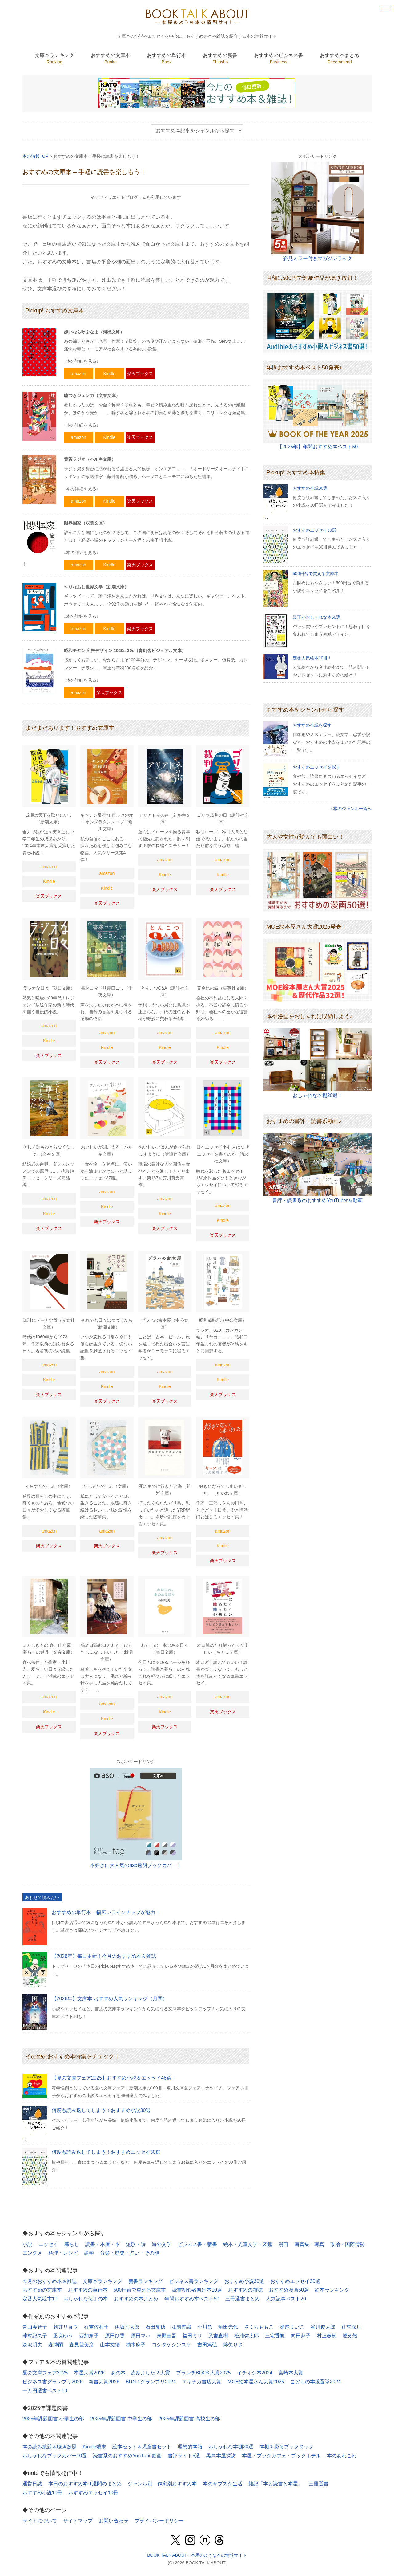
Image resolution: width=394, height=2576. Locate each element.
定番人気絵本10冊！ (312, 657)
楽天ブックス (140, 373)
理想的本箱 (190, 2446)
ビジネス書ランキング (193, 2281)
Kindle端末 (94, 2446)
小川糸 (204, 2326)
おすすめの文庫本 (42, 2289)
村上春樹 (326, 2335)
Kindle (109, 373)
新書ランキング (145, 2281)
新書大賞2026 (104, 2381)
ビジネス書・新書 (197, 2244)
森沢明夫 (32, 2344)
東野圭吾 (166, 2335)
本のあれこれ (341, 2455)
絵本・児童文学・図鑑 (247, 2244)
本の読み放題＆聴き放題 (49, 2446)
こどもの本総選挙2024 (315, 2381)
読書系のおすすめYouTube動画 (127, 2455)
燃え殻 (350, 2335)
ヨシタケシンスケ (171, 2344)
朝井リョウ (65, 2326)
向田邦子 (301, 2335)
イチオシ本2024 (255, 2372)
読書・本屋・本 (102, 2244)
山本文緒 (110, 2344)
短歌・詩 (136, 2244)
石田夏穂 (155, 2326)
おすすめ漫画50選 (289, 2289)
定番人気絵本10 (40, 2298)
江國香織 (181, 2326)
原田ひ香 (115, 2335)
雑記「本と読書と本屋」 (275, 2483)
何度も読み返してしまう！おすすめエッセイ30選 (106, 2152)
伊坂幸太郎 (127, 2326)
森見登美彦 (81, 2344)
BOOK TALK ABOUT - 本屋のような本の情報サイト (197, 2555)
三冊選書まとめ (242, 2298)
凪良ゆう (63, 2335)
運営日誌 (32, 2483)
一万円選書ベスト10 (44, 2390)
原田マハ (141, 2335)
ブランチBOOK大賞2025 (203, 2372)
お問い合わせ (113, 2520)
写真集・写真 (309, 2244)
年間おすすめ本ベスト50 (191, 2298)
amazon (78, 373)
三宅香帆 (275, 2335)
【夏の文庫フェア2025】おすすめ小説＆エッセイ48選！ (114, 2077)
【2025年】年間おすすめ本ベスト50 (317, 446)
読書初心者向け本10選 (197, 2289)
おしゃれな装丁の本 (85, 2298)
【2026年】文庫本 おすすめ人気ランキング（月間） (109, 1998)
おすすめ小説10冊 (42, 2492)
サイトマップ (78, 2520)
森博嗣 (55, 2344)
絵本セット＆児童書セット (141, 2446)
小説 (27, 2244)
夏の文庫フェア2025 (45, 2372)
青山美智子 (34, 2326)
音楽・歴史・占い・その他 (129, 2253)
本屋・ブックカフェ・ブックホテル (281, 2455)
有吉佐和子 (96, 2326)
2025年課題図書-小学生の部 (53, 2418)
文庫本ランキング (102, 2281)
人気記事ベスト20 (286, 2298)
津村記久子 (34, 2335)
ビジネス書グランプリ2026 (52, 2381)
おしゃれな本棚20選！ (318, 1095)
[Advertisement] (317, 1257)
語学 (89, 2253)
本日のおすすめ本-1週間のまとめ (85, 2483)
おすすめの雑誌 (245, 2289)
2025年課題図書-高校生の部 (189, 2418)
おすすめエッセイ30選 (314, 530)
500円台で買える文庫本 (316, 573)
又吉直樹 (218, 2335)
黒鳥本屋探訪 (221, 2455)
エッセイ (48, 2244)
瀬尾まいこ (292, 2326)
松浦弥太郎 (246, 2335)
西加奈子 (89, 2335)
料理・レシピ (63, 2253)
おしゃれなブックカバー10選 (54, 2455)
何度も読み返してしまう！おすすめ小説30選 (101, 2110)
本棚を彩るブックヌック (286, 2446)
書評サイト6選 (184, 2455)
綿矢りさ (233, 2344)
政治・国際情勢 (347, 2244)
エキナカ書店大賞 (201, 2381)
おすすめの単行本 (87, 2289)
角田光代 (228, 2326)
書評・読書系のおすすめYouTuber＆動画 (317, 1200)
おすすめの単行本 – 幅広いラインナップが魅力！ (106, 1912)
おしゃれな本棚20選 (230, 2446)
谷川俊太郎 (323, 2326)
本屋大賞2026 (89, 2372)
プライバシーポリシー (159, 2520)
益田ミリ (192, 2335)
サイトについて (39, 2520)
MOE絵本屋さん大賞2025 (255, 2381)
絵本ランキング (332, 2289)
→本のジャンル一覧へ (350, 808)
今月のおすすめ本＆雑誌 (49, 2281)
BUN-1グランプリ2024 (151, 2381)
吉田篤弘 (207, 2344)
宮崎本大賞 (291, 2372)
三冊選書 (318, 2483)
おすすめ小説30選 (310, 488)
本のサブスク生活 (222, 2483)
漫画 (283, 2244)
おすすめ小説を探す (312, 725)
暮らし (71, 2244)
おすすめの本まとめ (136, 2298)
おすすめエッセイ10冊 (93, 2492)
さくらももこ (259, 2326)
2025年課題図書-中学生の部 (121, 2418)
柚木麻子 (136, 2344)
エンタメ (32, 2253)
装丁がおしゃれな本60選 (317, 617)
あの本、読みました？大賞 (140, 2372)
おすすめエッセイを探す (316, 767)
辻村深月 (351, 2326)
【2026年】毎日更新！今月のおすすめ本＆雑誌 (104, 1956)
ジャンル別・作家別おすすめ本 (162, 2483)
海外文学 (161, 2244)
